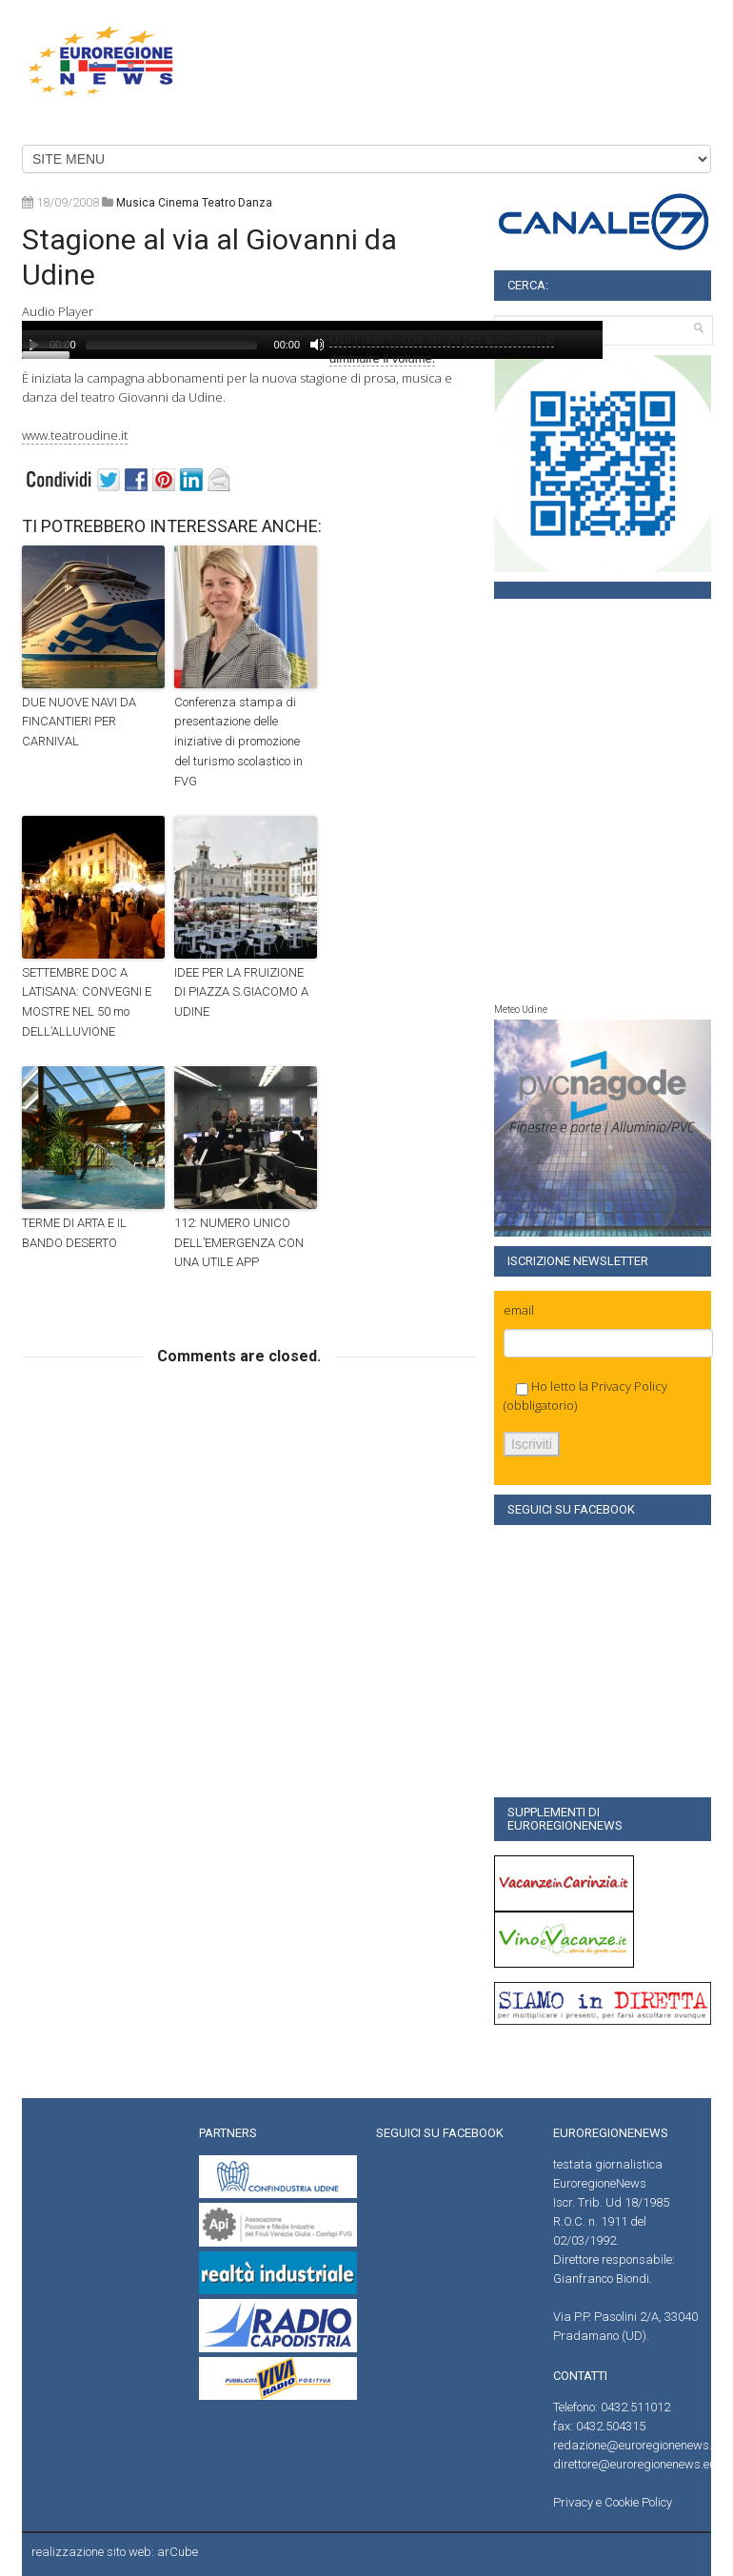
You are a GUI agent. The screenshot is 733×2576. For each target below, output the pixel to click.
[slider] (171, 344)
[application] (312, 340)
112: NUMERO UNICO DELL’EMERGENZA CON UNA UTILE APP (239, 1243)
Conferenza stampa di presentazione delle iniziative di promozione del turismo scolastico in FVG (238, 741)
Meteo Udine (520, 1009)
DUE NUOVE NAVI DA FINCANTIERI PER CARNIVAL (79, 722)
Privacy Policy (629, 1386)
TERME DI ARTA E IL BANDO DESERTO (74, 1233)
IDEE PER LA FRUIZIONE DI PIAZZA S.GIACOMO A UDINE (241, 992)
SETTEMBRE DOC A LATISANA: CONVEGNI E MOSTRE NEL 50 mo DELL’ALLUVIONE (86, 1002)
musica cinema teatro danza (194, 202)
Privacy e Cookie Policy (612, 2502)
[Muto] (317, 344)
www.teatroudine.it (75, 435)
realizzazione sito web (91, 2552)
